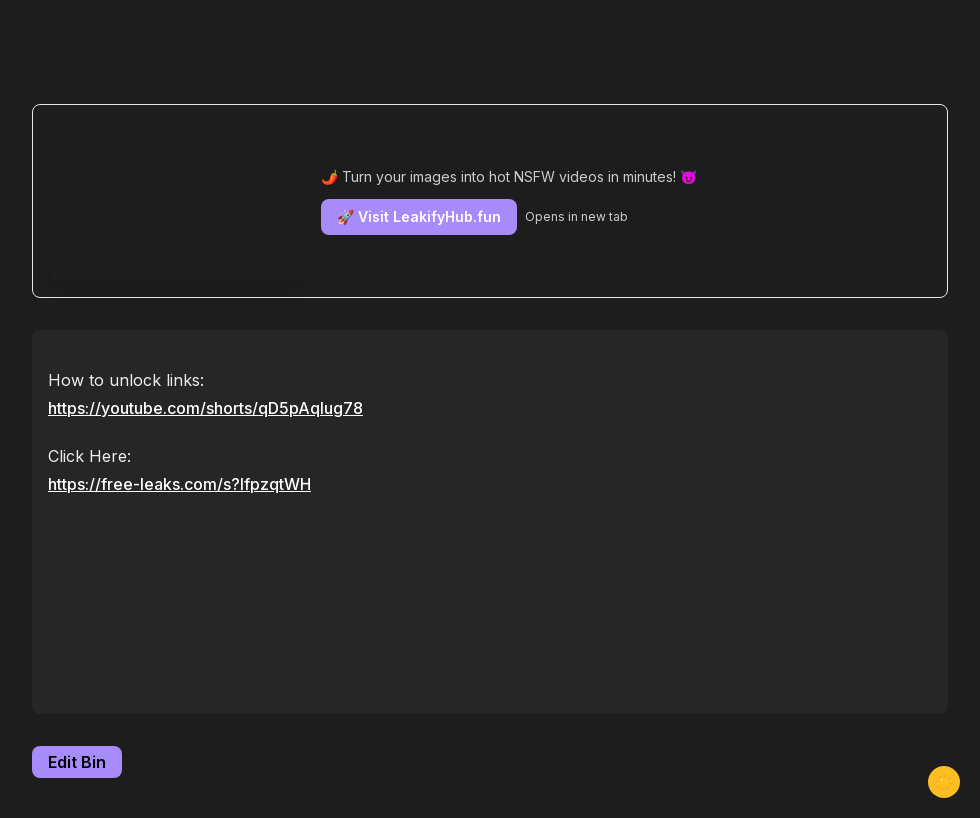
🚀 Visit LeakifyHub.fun (419, 216)
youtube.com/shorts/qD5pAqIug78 (232, 408)
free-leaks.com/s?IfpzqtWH (206, 484)
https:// (205, 408)
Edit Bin (77, 762)
